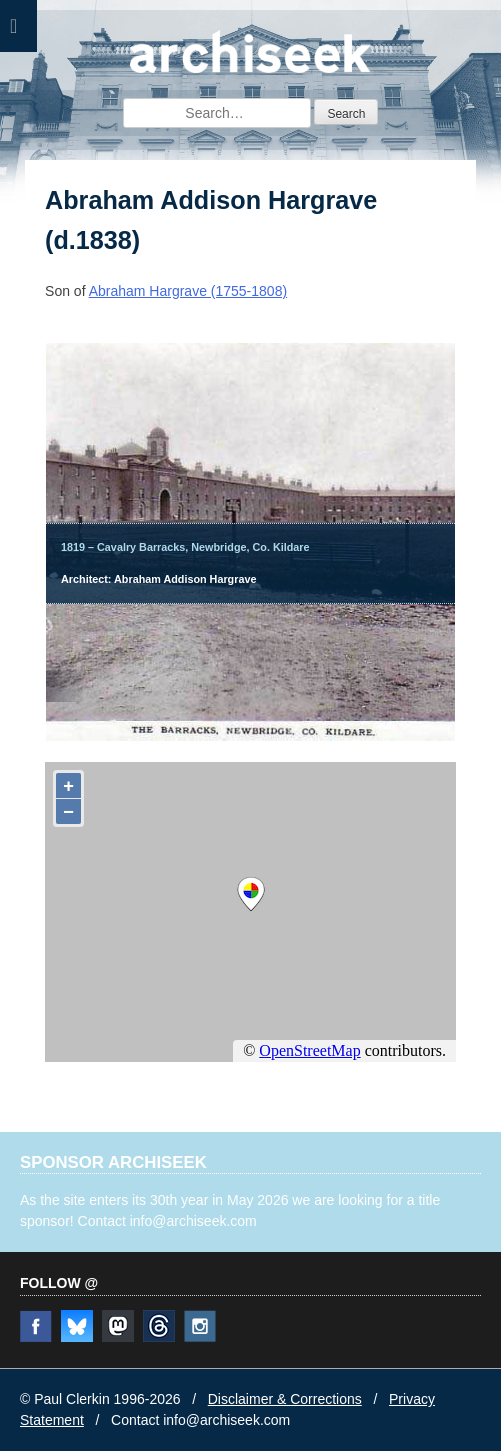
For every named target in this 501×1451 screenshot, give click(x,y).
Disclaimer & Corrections (285, 1399)
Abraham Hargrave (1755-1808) (188, 291)
